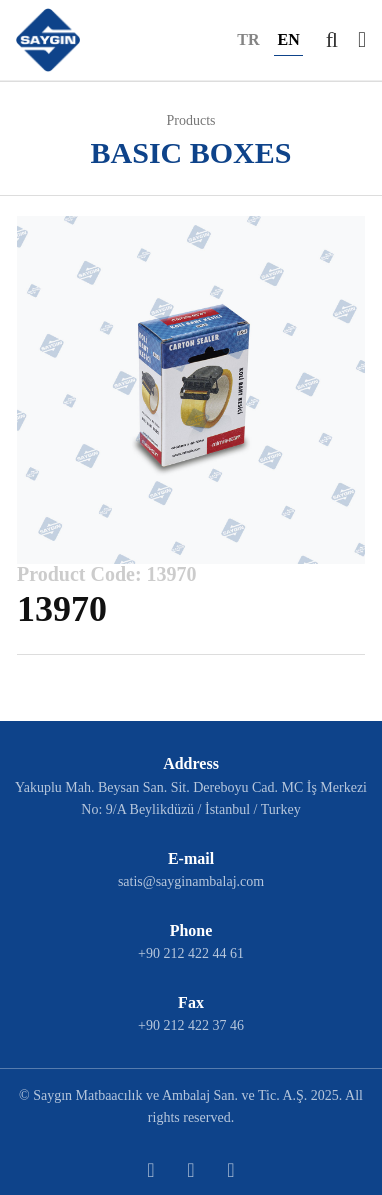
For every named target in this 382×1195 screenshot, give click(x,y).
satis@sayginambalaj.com (191, 881)
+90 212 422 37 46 (191, 1025)
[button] (332, 40)
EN (288, 39)
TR (248, 39)
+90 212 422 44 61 (191, 953)
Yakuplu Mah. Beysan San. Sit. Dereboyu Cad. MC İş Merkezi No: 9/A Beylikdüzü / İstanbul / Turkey (191, 798)
